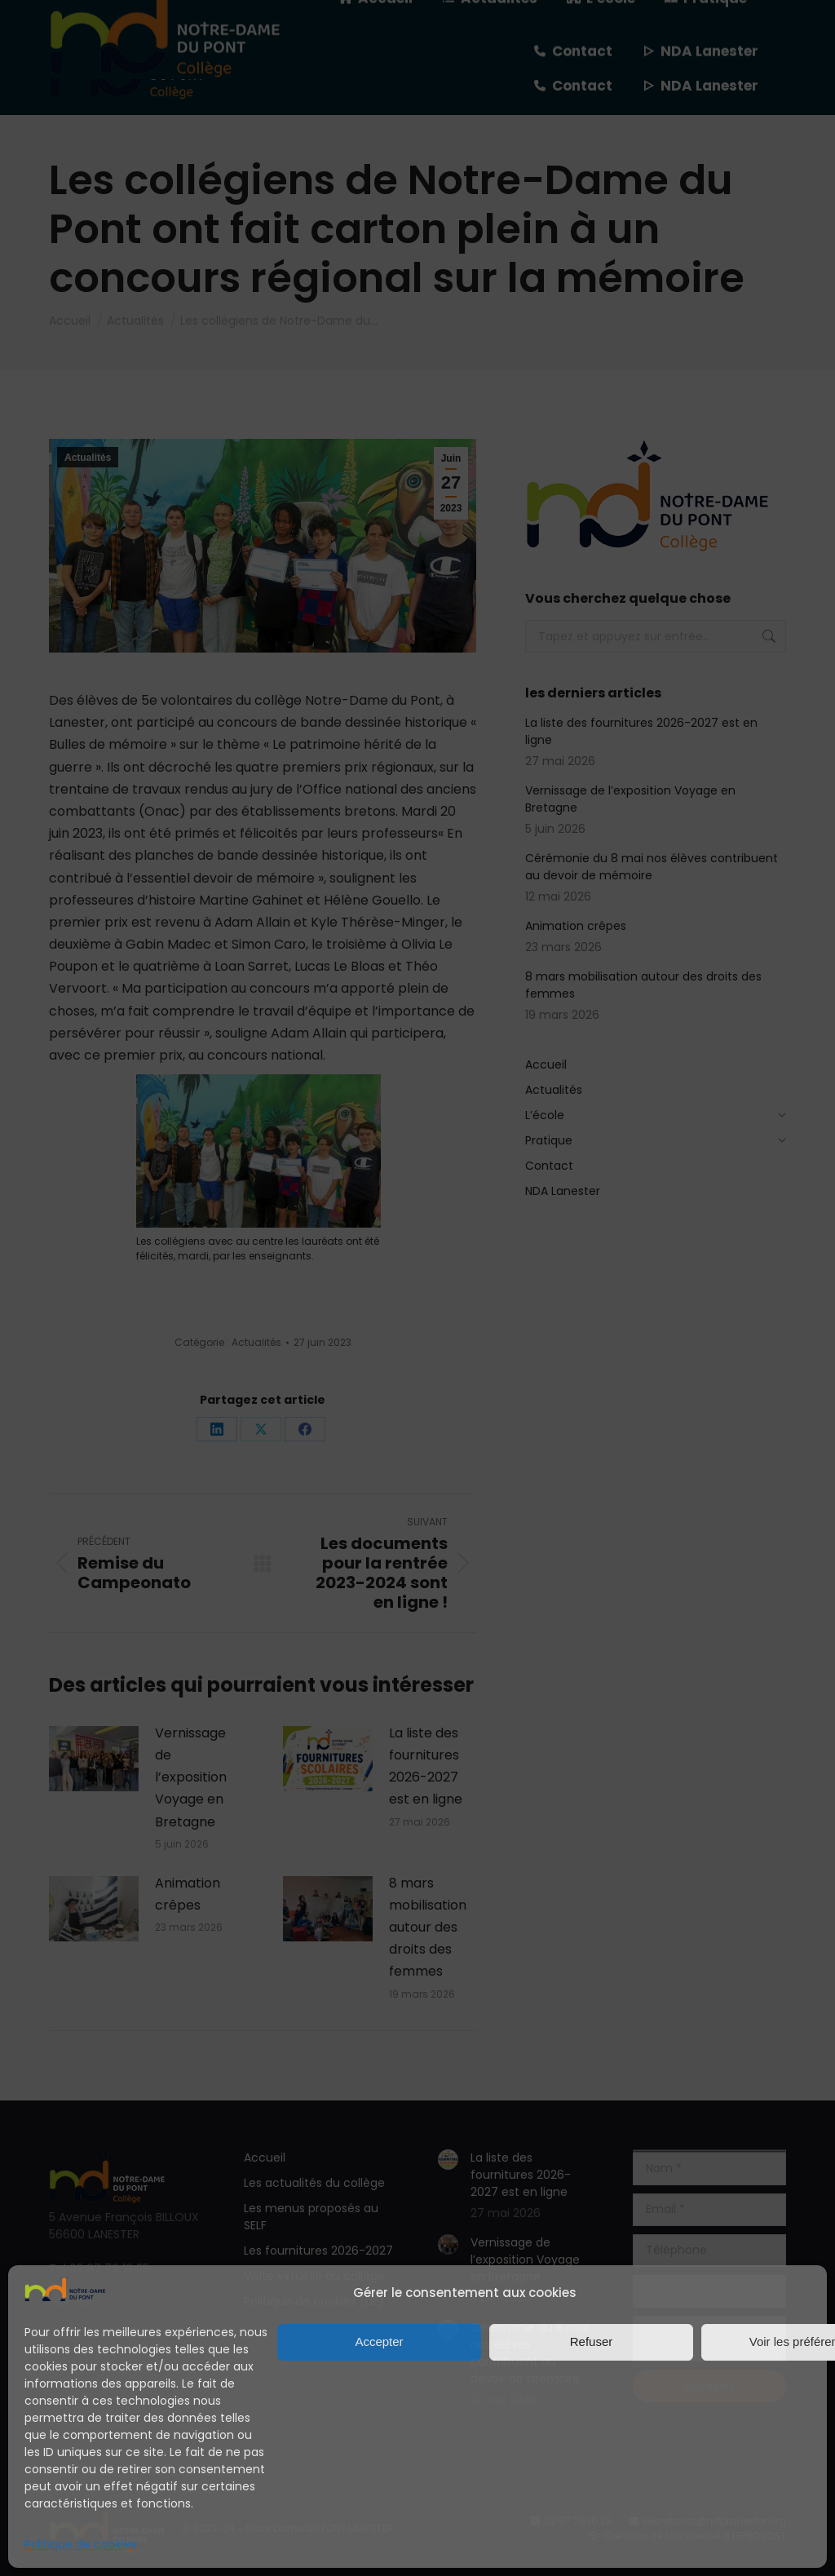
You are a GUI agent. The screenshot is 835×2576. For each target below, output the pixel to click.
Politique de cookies (80, 2544)
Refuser (591, 2341)
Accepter (379, 2341)
